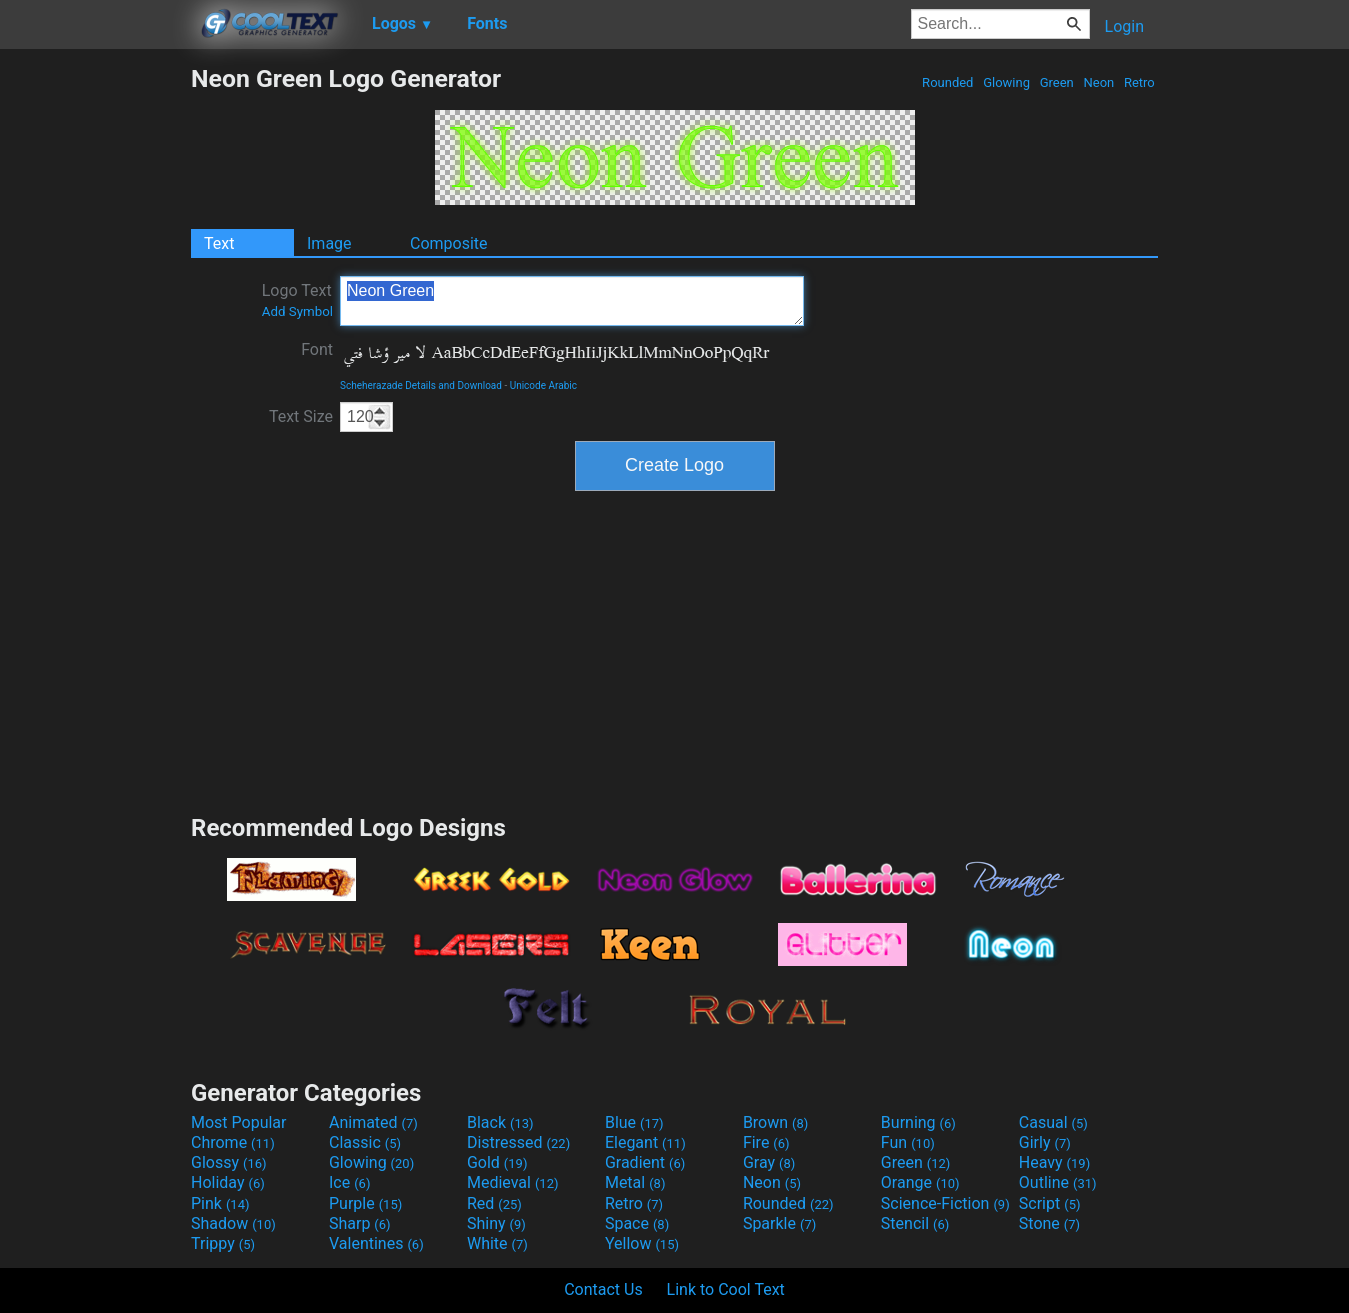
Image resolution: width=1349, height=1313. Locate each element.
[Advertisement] (95, 364)
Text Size (301, 416)
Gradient (645, 1162)
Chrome (233, 1142)
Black (500, 1122)
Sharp (360, 1223)
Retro (1139, 82)
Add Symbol (297, 311)
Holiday (228, 1182)
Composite (449, 243)
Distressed (518, 1142)
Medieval (513, 1182)
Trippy (223, 1243)
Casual (1053, 1122)
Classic (365, 1142)
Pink (220, 1203)
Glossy (229, 1162)
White (497, 1243)
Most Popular (239, 1122)
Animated (373, 1122)
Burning (918, 1122)
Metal (635, 1182)
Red (494, 1203)
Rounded (948, 82)
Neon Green (572, 301)
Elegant (645, 1142)
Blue (634, 1122)
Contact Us (603, 1289)
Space (637, 1223)
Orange (920, 1182)
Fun (908, 1142)
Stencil (915, 1223)
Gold (497, 1162)
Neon (1098, 82)
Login (1124, 26)
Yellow (642, 1243)
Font (317, 349)
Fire (766, 1142)
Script (1050, 1203)
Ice (349, 1182)
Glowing (1006, 82)
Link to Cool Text (726, 1289)
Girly (1045, 1142)
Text (219, 243)
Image (329, 243)
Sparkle (779, 1223)
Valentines (376, 1243)
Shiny (496, 1223)
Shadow (233, 1223)
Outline (1058, 1182)
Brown (775, 1122)
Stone (1049, 1223)
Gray (769, 1162)
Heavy (1054, 1162)
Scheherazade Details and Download (421, 385)
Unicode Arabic (543, 385)
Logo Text (297, 300)
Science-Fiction (945, 1203)
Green (1056, 82)
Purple (365, 1203)
